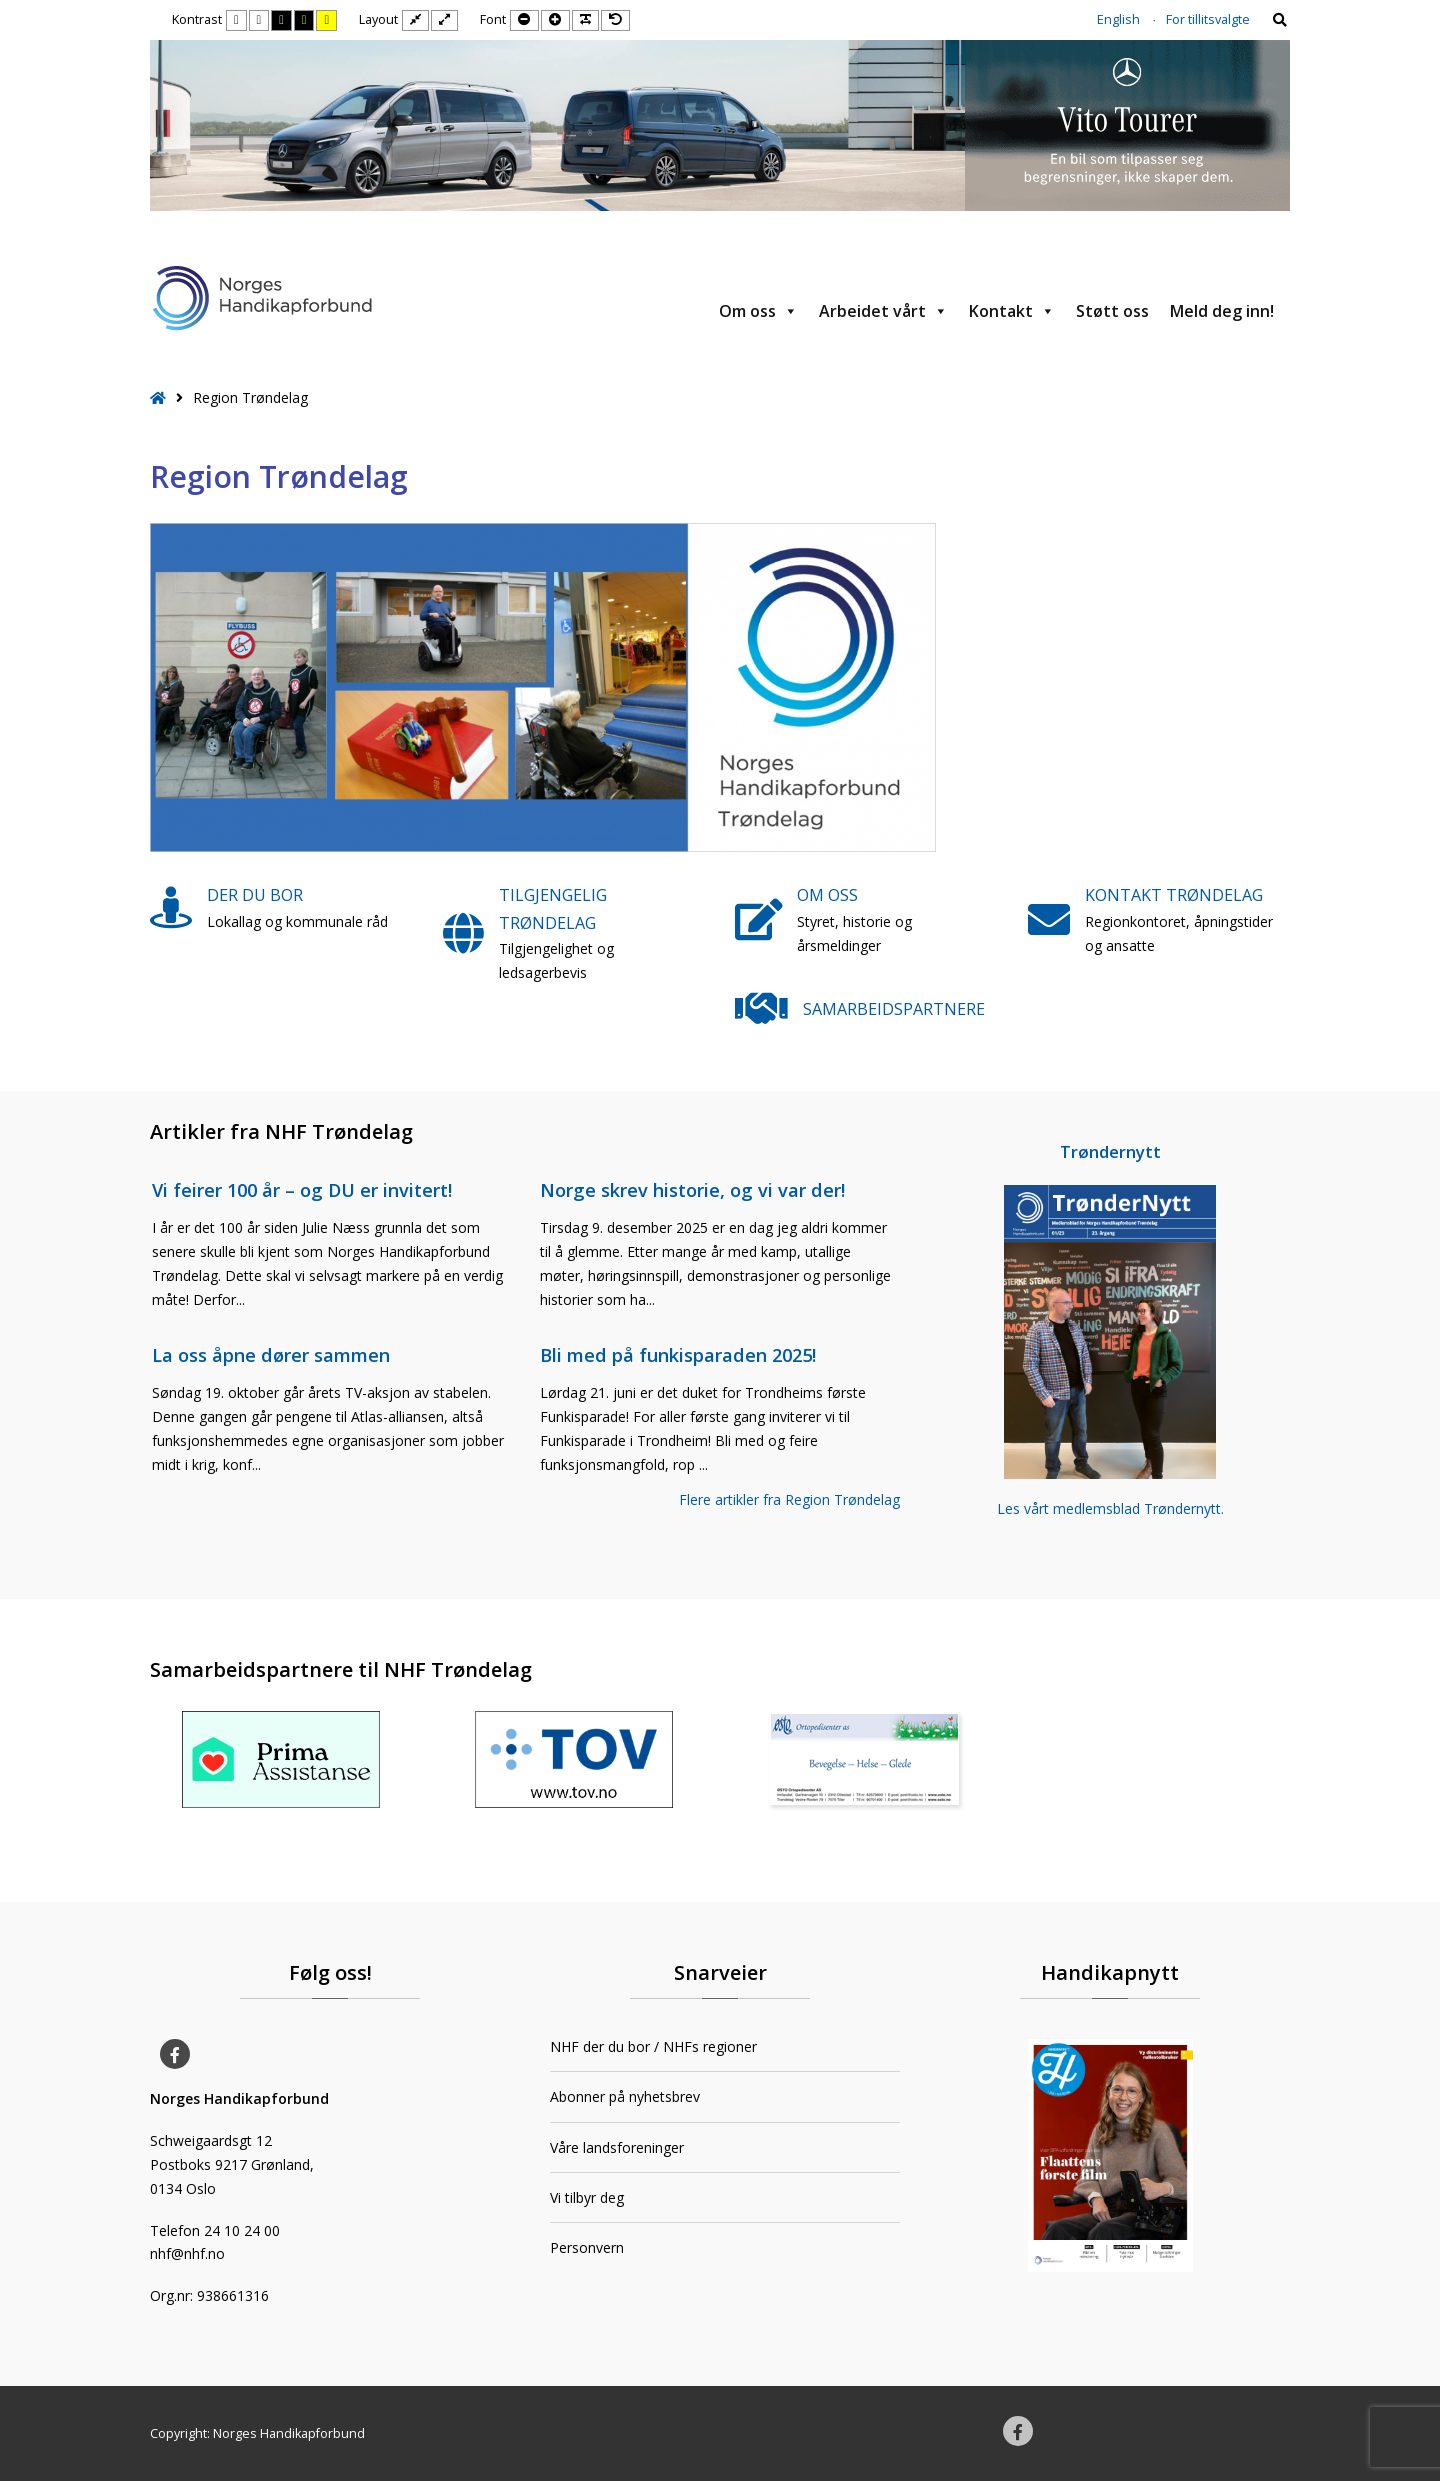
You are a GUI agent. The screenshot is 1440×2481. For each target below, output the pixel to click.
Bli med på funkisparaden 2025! (678, 1355)
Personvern (587, 2247)
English (1118, 19)
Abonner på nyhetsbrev (625, 2096)
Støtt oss (1112, 311)
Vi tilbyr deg (587, 2197)
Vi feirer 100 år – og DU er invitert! (302, 1190)
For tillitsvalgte (1208, 19)
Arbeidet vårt (883, 311)
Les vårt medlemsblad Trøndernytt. (1110, 1508)
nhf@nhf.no (187, 2253)
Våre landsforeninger (617, 2147)
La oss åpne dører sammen (271, 1355)
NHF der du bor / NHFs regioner (653, 2046)
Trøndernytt (1110, 1151)
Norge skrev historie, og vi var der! (692, 1190)
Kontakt (1012, 311)
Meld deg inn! (1222, 311)
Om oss (758, 311)
